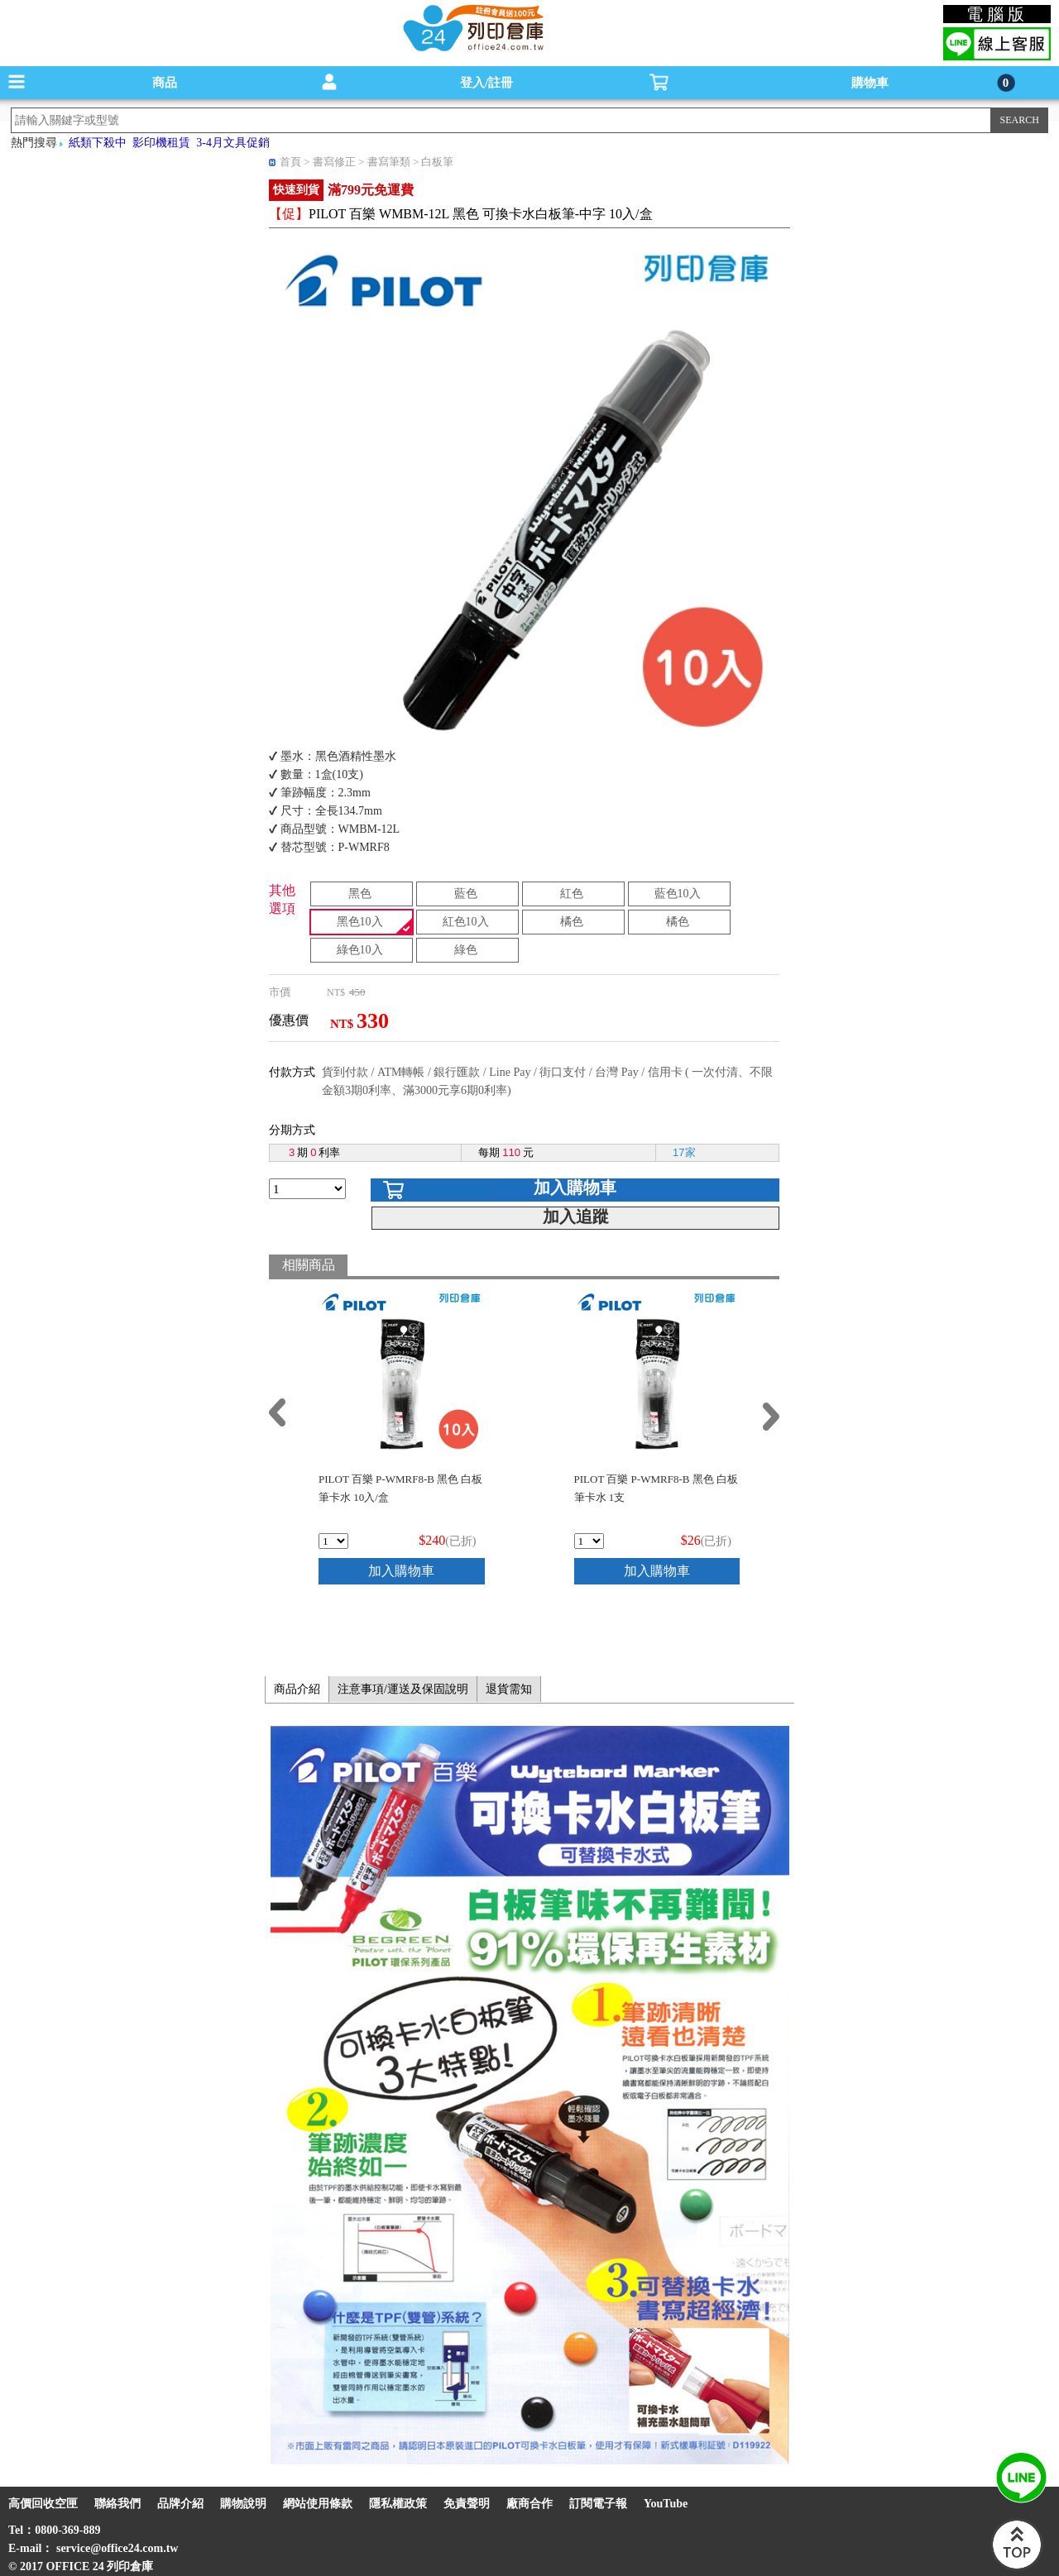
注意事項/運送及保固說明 (403, 1689)
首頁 (290, 161)
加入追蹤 (576, 1216)
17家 (684, 1152)
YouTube (666, 2503)
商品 (164, 82)
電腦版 (997, 14)
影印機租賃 (161, 142)
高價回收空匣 (43, 2503)
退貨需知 (509, 1689)
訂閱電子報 (598, 2503)
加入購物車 (575, 1187)
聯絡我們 (117, 2503)
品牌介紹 (180, 2503)
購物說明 (243, 2503)
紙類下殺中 (98, 142)
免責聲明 (466, 2503)
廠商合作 (529, 2503)
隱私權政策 (398, 2503)
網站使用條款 (317, 2503)
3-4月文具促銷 (233, 142)
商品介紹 (297, 1689)
